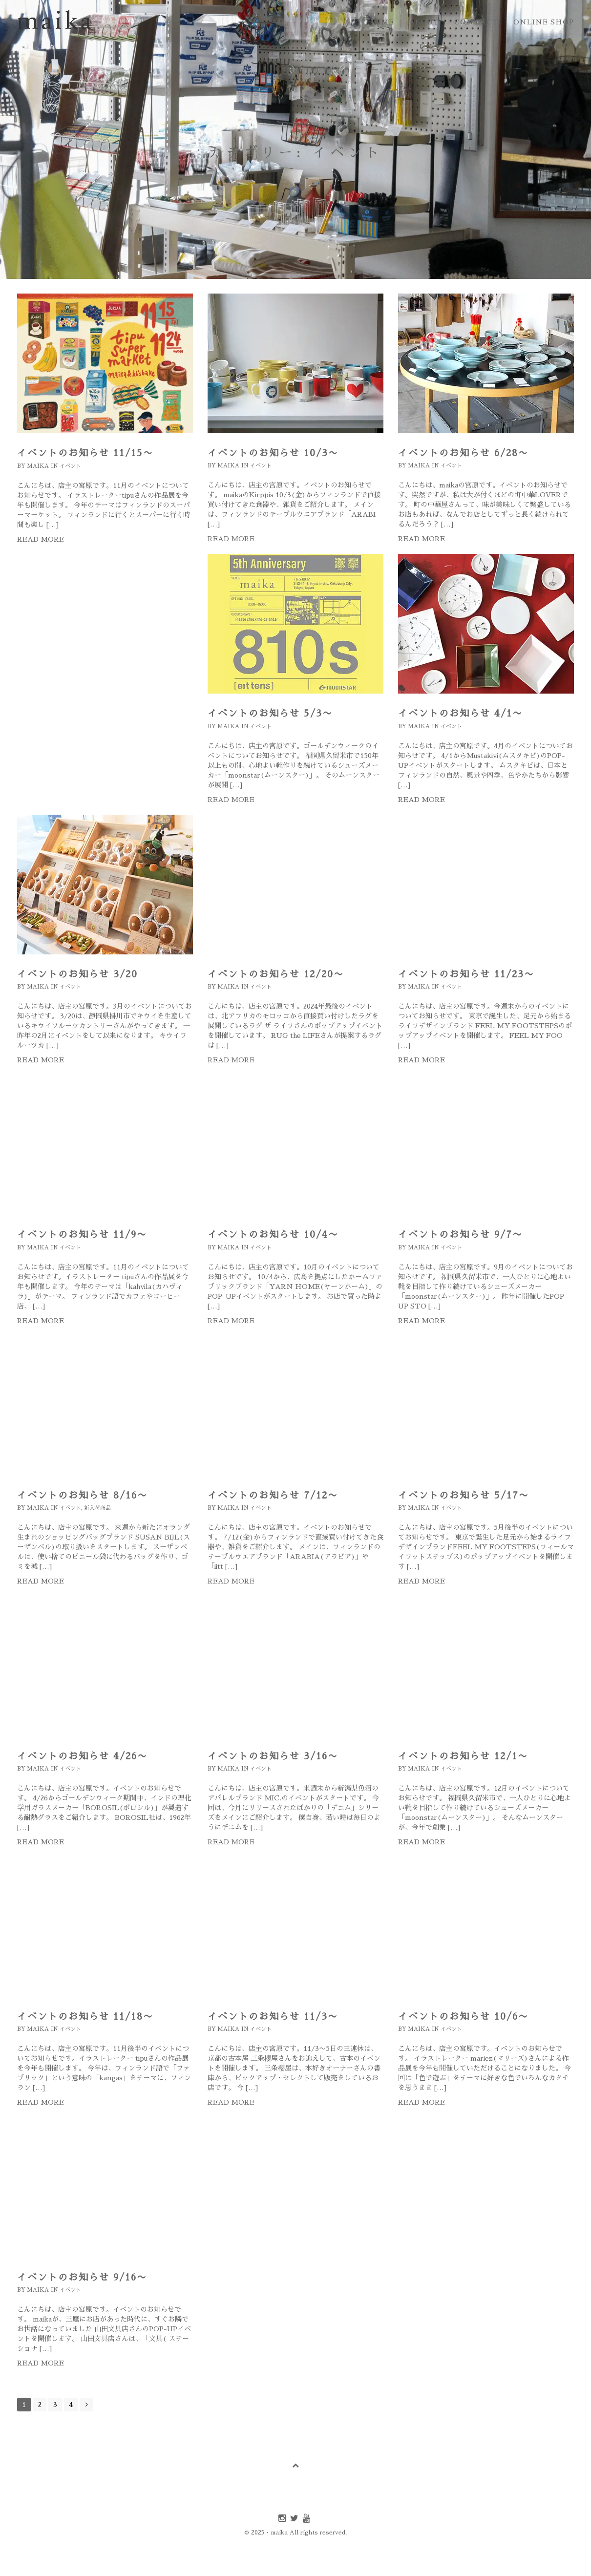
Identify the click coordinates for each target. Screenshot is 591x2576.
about (424, 22)
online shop (543, 22)
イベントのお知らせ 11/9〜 (82, 1234)
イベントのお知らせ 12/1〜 (463, 1756)
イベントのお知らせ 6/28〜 (463, 453)
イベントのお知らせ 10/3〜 (273, 453)
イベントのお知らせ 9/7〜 (460, 1234)
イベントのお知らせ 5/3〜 (270, 713)
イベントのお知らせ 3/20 (77, 974)
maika (38, 466)
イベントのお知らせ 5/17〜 (463, 1495)
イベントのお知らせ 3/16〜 (273, 1756)
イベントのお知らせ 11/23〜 (466, 974)
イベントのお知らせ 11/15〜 (85, 453)
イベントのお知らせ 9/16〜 (82, 2277)
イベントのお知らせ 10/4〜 (273, 1234)
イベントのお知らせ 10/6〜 (463, 2016)
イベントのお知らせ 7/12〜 (273, 1495)
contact (476, 22)
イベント (70, 466)
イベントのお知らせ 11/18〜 (85, 2016)
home (380, 22)
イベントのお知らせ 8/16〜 (82, 1495)
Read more (40, 539)
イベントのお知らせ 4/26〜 (82, 1756)
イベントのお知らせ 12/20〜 (276, 974)
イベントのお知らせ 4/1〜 (460, 713)
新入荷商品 (97, 1508)
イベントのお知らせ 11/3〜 (273, 2016)
